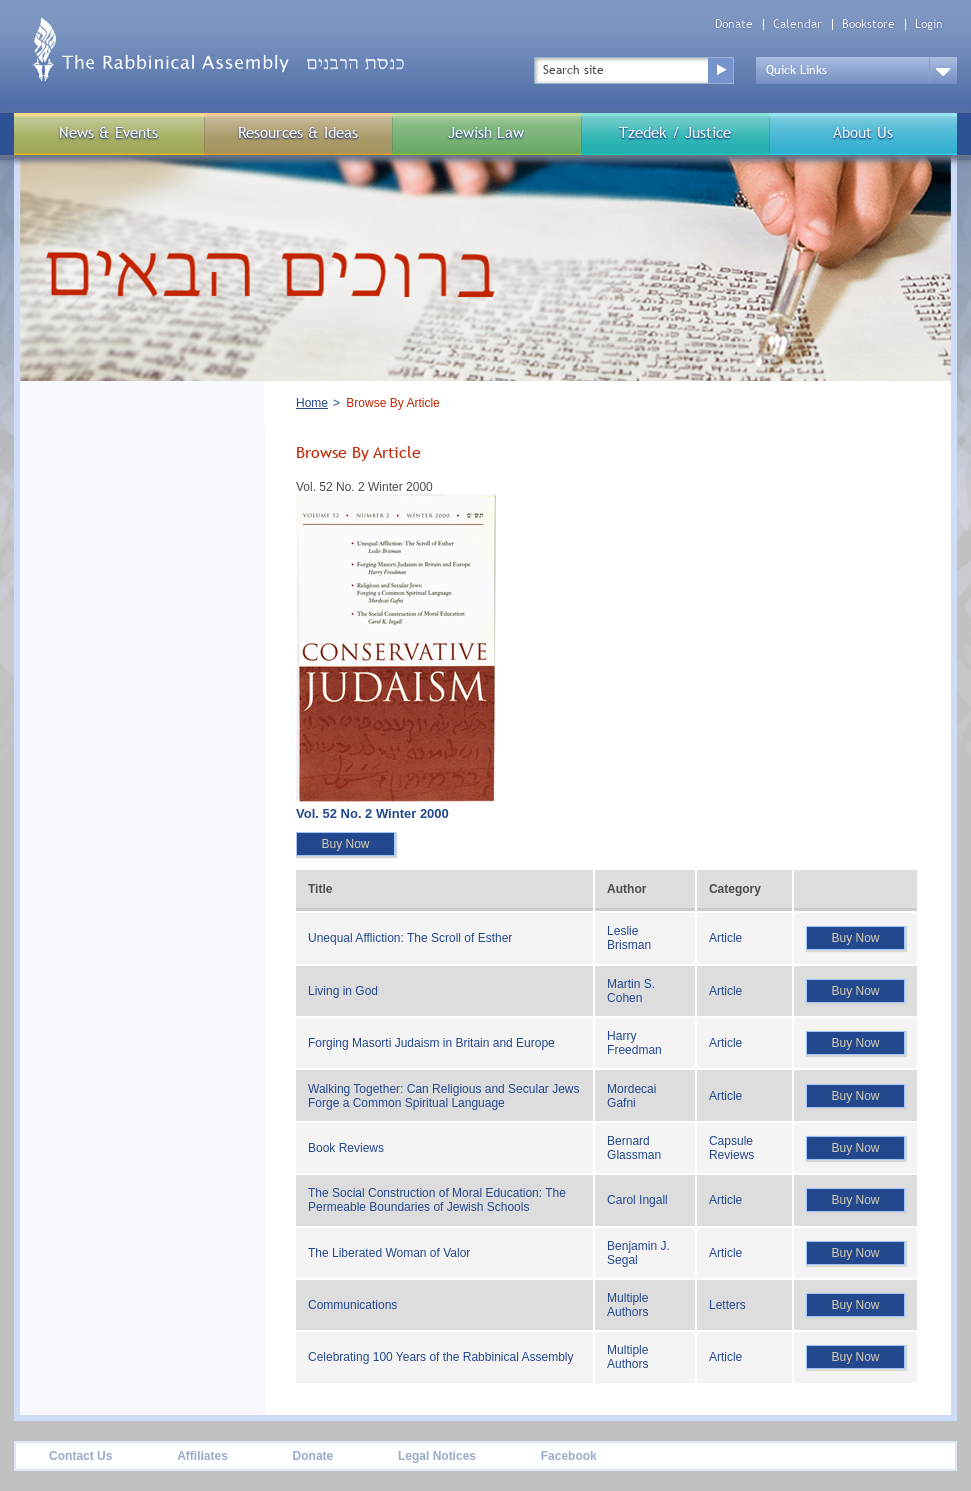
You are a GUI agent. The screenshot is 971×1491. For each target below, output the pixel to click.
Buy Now (345, 844)
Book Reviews (346, 1148)
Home (312, 403)
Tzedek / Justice (675, 132)
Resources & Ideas (298, 132)
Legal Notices (437, 1456)
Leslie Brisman (629, 938)
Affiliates (202, 1456)
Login (929, 24)
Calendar (797, 24)
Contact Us (80, 1456)
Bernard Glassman (634, 1148)
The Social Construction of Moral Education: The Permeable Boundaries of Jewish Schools (437, 1200)
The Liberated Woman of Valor (389, 1253)
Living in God (343, 991)
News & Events (108, 132)
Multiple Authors (627, 1305)
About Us (863, 132)
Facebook (569, 1456)
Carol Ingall (637, 1200)
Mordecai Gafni (631, 1096)
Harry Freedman (634, 1043)
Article (725, 938)
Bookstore (868, 24)
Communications (352, 1305)
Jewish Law (486, 132)
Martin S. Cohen (631, 991)
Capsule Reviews (731, 1148)
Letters (727, 1305)
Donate (734, 24)
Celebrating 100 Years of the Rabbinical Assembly (441, 1357)
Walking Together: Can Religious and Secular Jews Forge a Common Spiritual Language (443, 1096)
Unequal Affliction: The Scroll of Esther (410, 938)
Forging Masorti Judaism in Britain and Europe (431, 1043)
